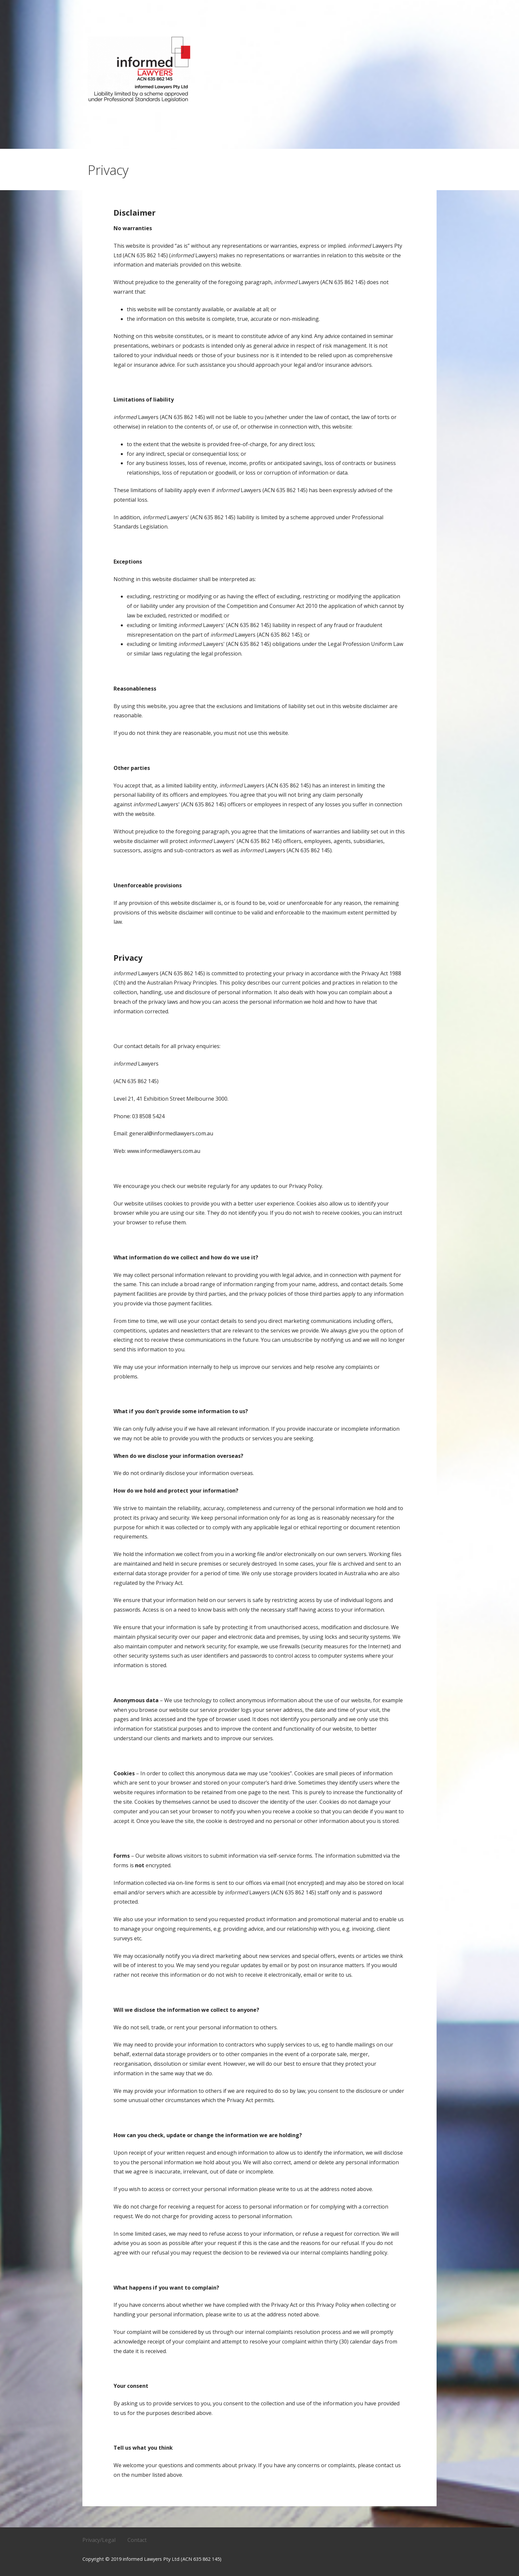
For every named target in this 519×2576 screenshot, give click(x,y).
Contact (137, 2540)
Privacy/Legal (99, 2540)
